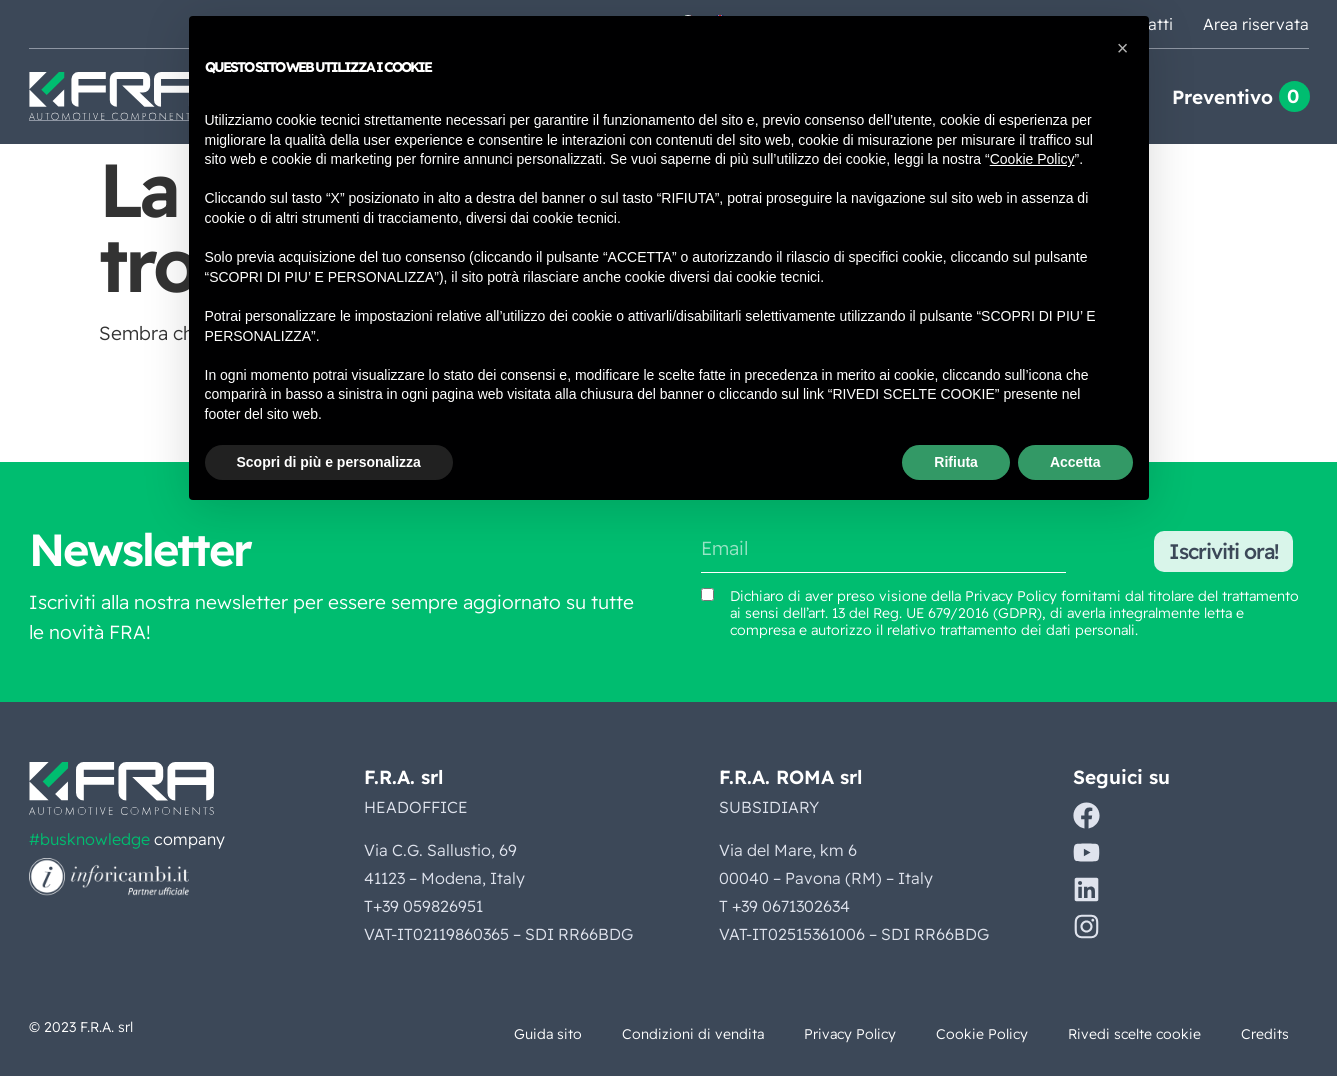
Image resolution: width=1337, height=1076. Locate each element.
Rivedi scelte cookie (1134, 1034)
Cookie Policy (982, 1034)
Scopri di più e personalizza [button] (329, 462)
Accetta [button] (1075, 462)
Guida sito (548, 1034)
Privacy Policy (850, 1034)
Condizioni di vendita (693, 1034)
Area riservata (1256, 24)
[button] (1123, 48)
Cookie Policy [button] (1032, 159)
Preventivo (1222, 97)
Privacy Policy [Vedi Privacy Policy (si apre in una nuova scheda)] (1011, 596)
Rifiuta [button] (956, 462)
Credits (1265, 1034)
